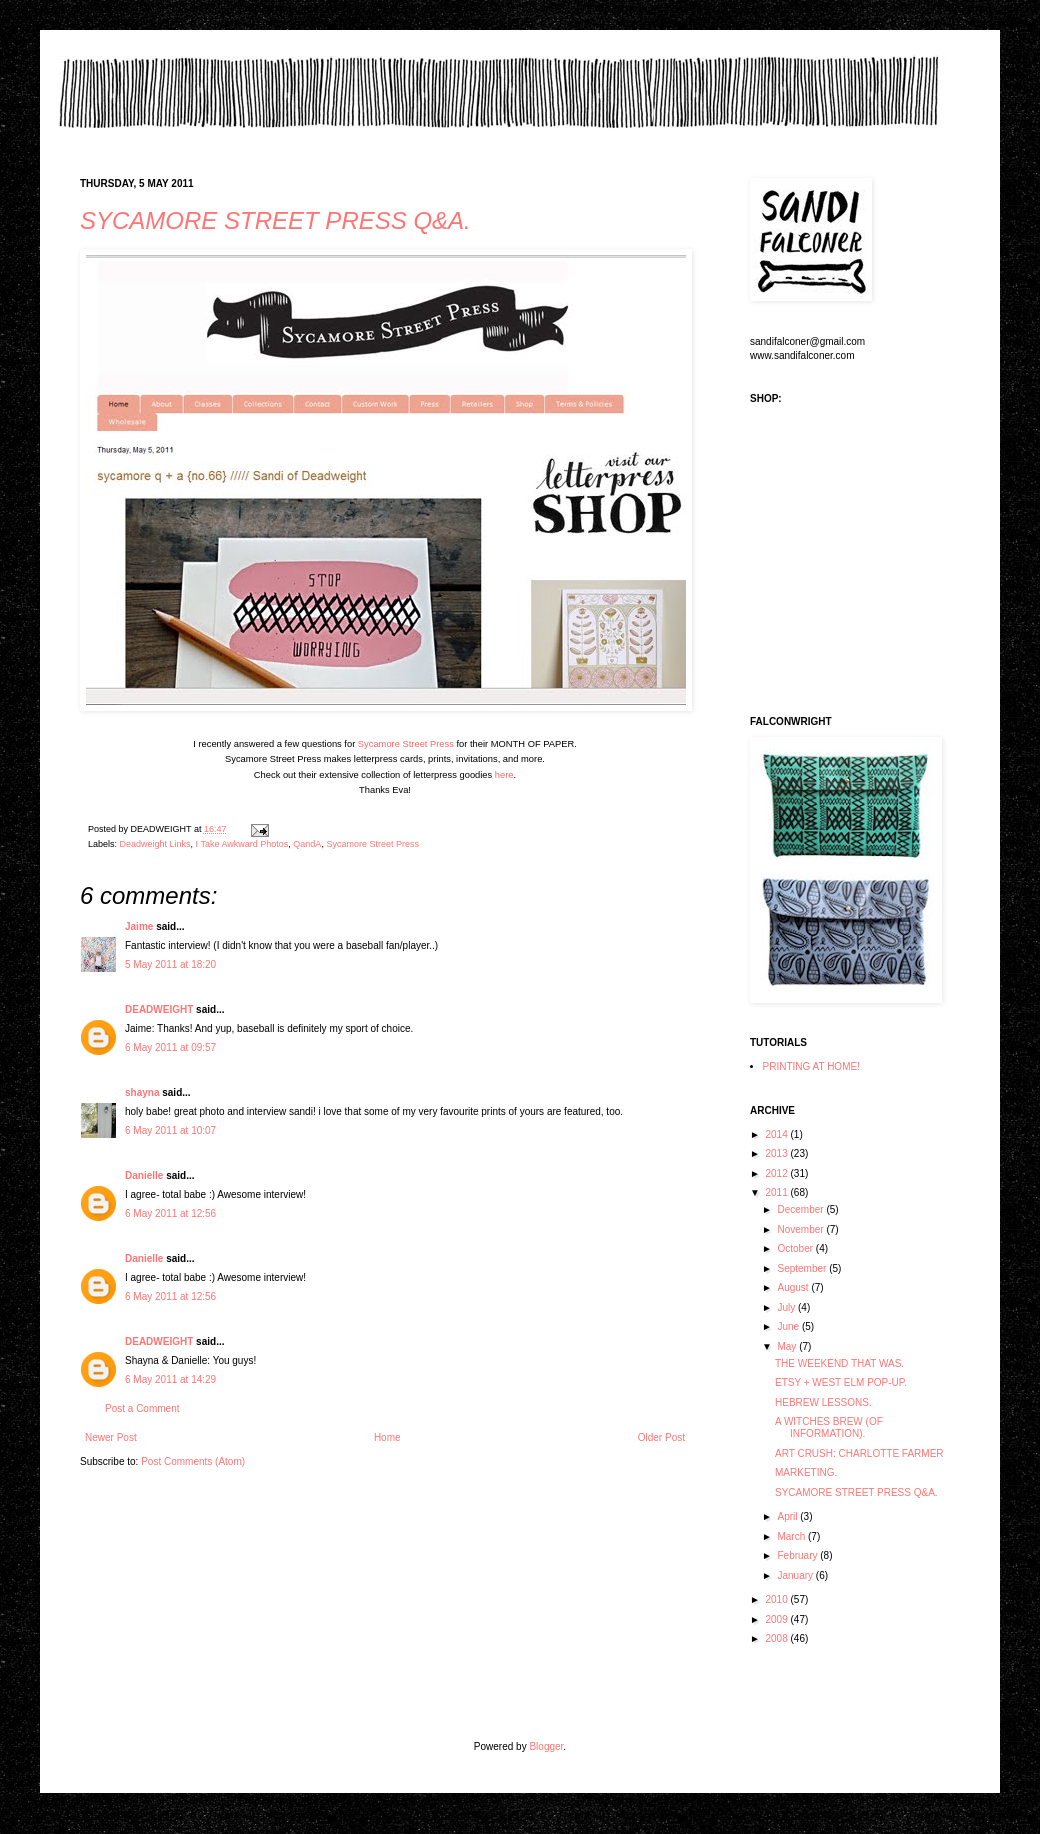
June (789, 1326)
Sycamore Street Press (406, 744)
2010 (777, 1599)
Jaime (139, 926)
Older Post (661, 1437)
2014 (777, 1134)
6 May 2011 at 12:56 (170, 1213)
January (796, 1575)
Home (387, 1437)
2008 (777, 1638)
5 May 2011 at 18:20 (170, 964)
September (803, 1268)
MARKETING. (806, 1472)
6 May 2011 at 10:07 (170, 1130)
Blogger (546, 1746)
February (798, 1555)
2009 (777, 1619)
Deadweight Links (155, 844)
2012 (777, 1173)
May (788, 1346)
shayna (142, 1092)
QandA (307, 844)
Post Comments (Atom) (193, 1461)
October (796, 1248)
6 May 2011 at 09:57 (170, 1047)
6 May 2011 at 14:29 (170, 1379)
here (504, 775)
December (801, 1209)
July (787, 1307)
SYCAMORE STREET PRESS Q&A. (275, 220)
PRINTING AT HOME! (811, 1066)
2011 (777, 1192)
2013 (777, 1153)
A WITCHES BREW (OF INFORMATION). (829, 1427)
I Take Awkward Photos (242, 844)
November (801, 1229)
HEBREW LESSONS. (823, 1402)
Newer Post (111, 1437)
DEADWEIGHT (159, 1009)
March (792, 1536)
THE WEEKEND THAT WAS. (839, 1363)
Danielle (144, 1175)
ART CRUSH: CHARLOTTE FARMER (859, 1453)
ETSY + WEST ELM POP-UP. (841, 1382)
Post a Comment (142, 1408)
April (788, 1516)
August (794, 1287)
